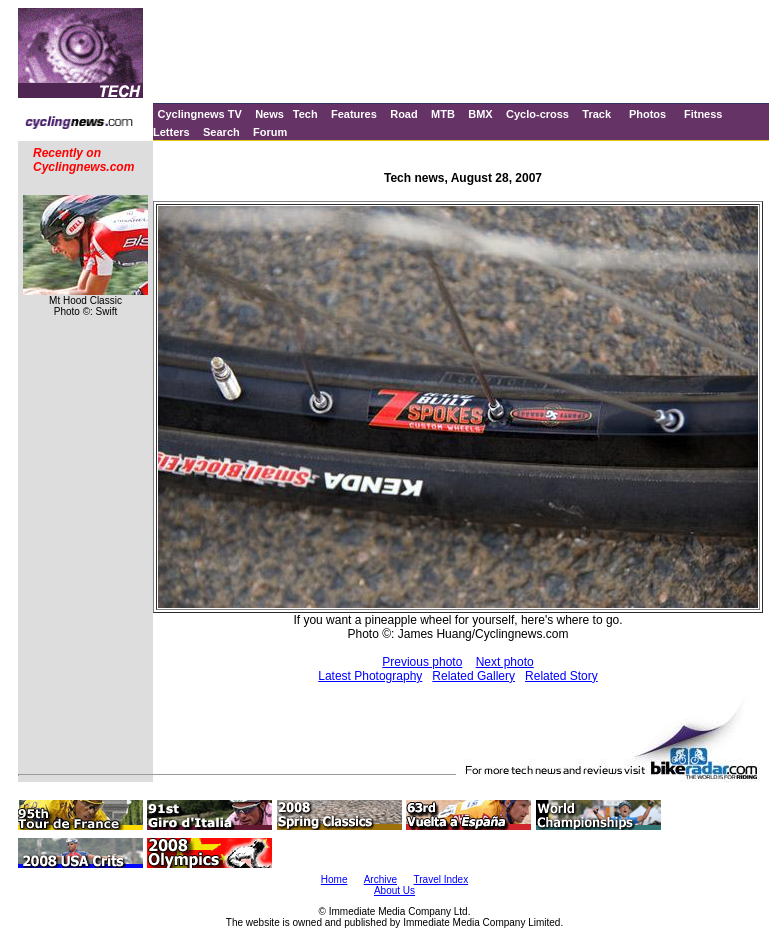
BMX (480, 114)
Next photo (505, 662)
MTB (443, 114)
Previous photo (422, 662)
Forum (270, 132)
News (269, 114)
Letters (171, 132)
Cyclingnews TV (199, 114)
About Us (394, 890)
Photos (647, 114)
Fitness (703, 114)
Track (596, 114)
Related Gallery (473, 676)
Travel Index (441, 879)
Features (354, 114)
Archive (380, 879)
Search (221, 132)
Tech (305, 114)
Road (404, 114)
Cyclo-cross (537, 114)
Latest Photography (370, 676)
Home (334, 879)
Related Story (561, 676)
